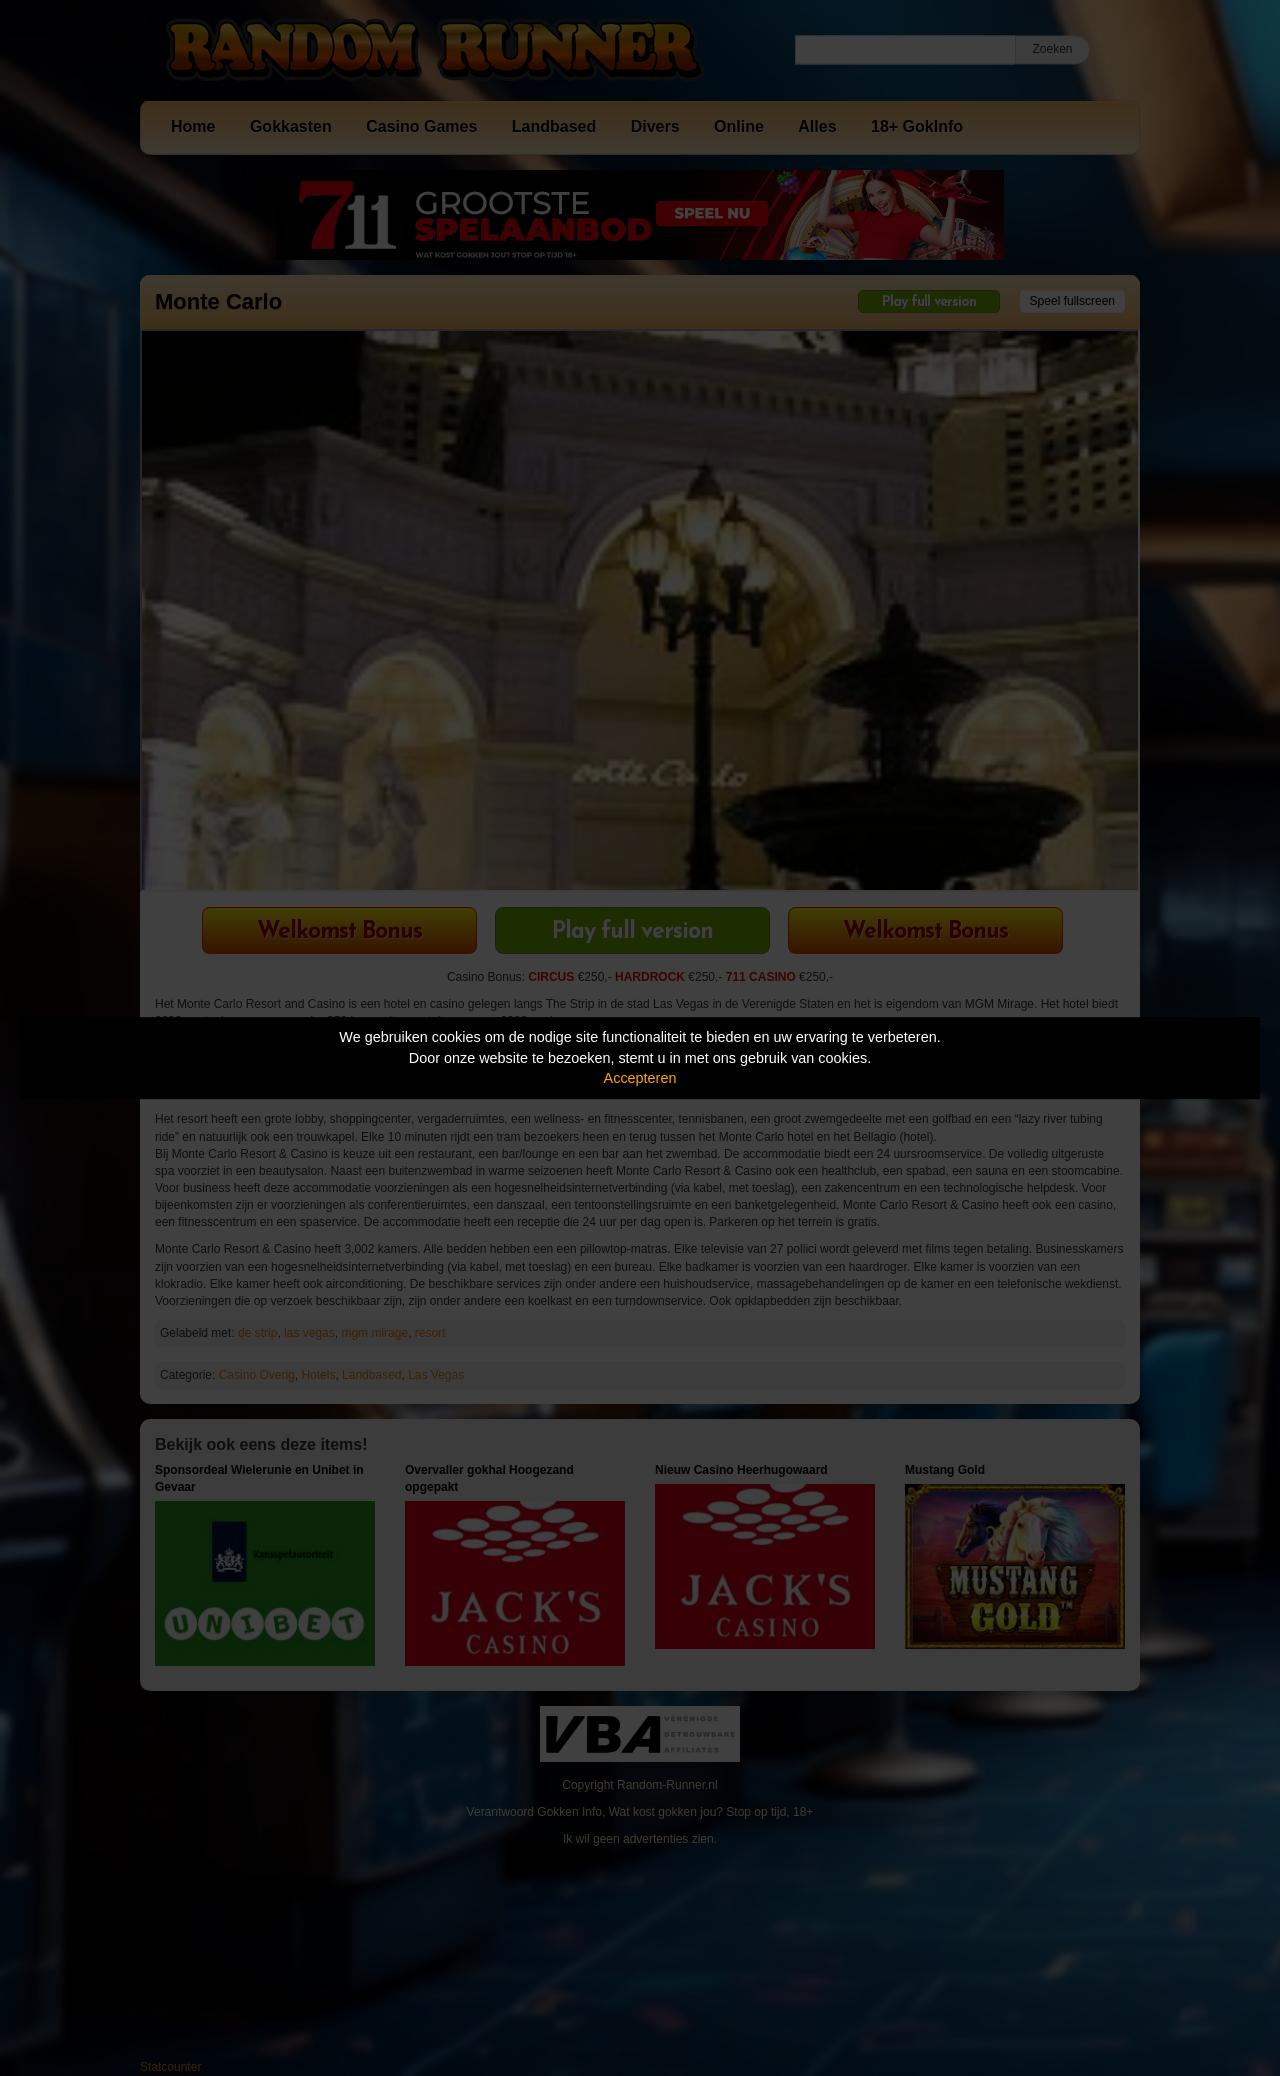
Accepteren (640, 1078)
